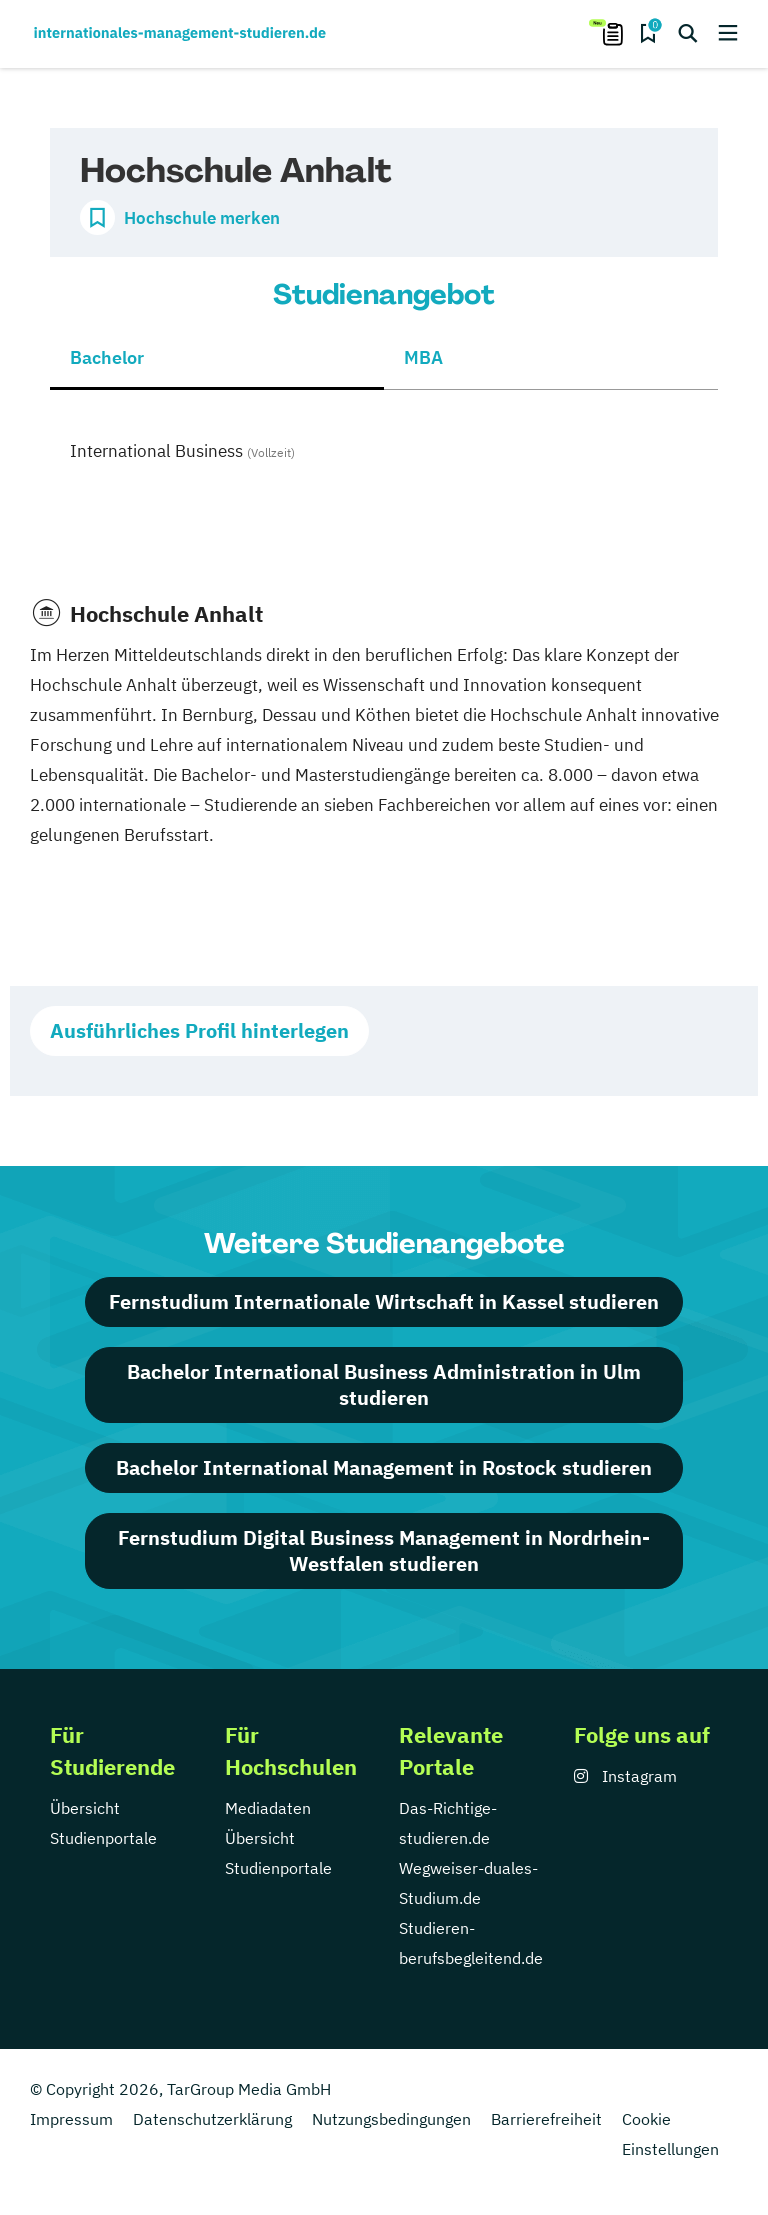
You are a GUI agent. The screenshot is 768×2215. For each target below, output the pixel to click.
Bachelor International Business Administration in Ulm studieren (384, 1384)
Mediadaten (268, 1808)
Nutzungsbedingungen (391, 2119)
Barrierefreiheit (546, 2119)
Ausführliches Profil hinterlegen (199, 1030)
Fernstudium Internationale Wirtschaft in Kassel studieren (384, 1301)
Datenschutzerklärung (212, 2119)
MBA (423, 357)
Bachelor (107, 357)
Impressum (71, 2119)
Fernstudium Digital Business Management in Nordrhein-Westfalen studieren (384, 1550)
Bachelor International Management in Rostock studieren (384, 1467)
